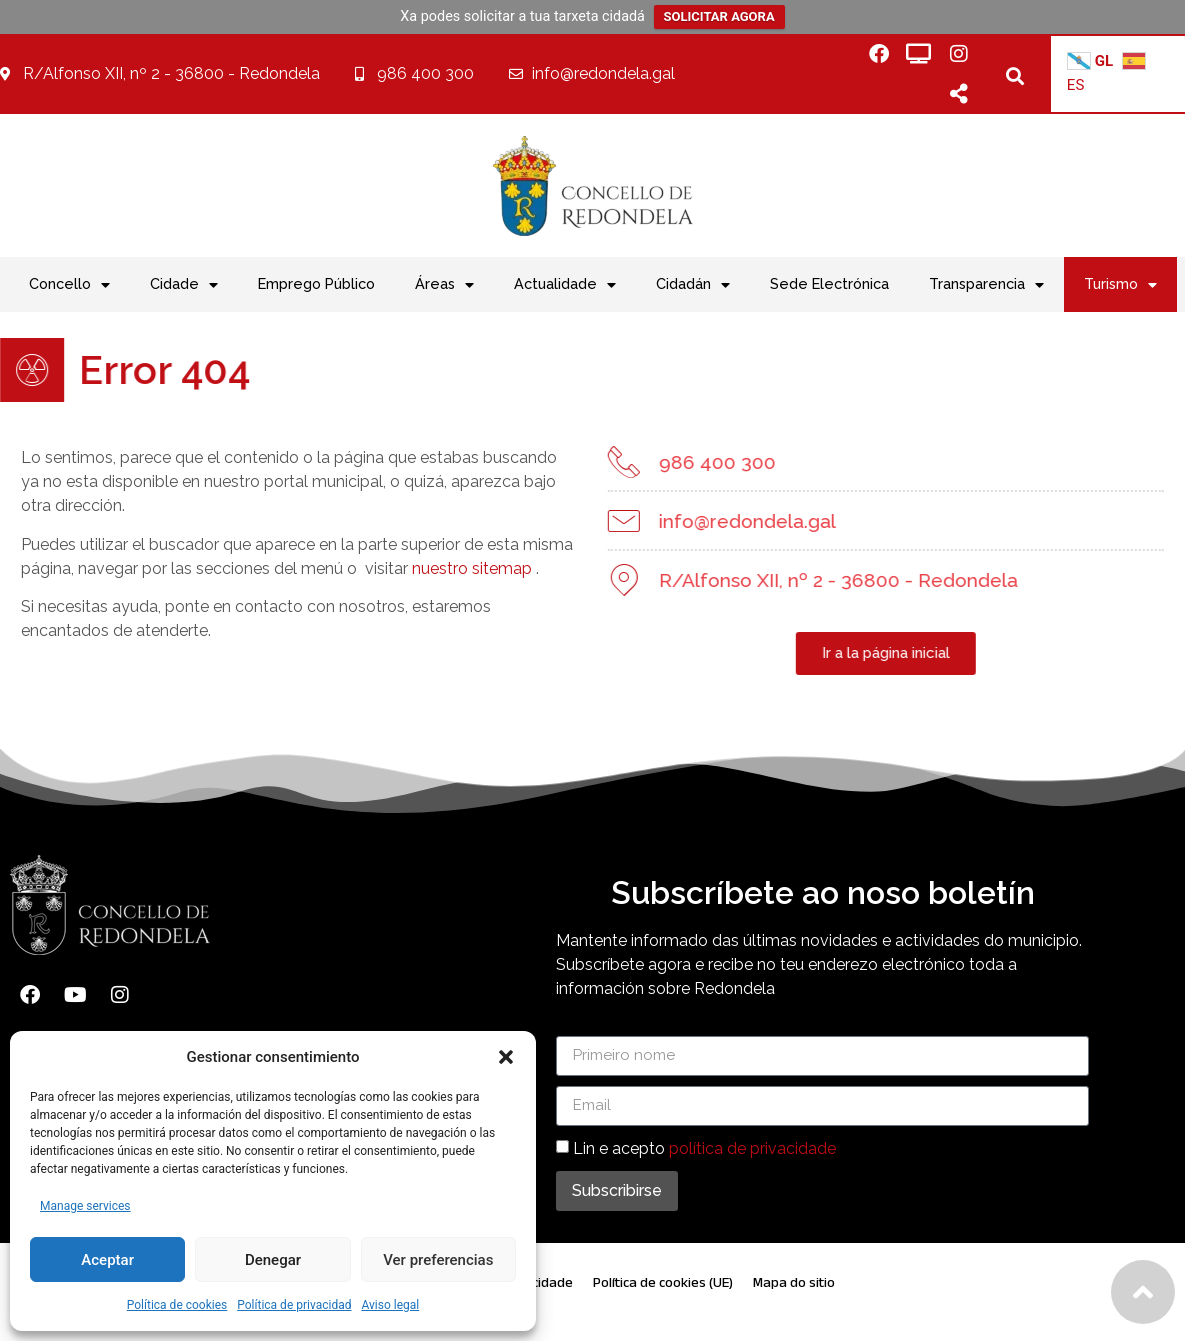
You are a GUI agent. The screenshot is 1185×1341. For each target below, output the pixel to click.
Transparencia (986, 285)
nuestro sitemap (437, 568)
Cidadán (693, 285)
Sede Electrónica (829, 283)
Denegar (273, 1260)
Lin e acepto (704, 1147)
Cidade (184, 285)
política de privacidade (752, 1147)
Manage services (85, 1206)
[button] (506, 1057)
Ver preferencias (438, 1260)
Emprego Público (316, 283)
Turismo (1120, 285)
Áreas (444, 285)
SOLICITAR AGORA (719, 16)
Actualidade (565, 285)
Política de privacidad (294, 1305)
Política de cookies (177, 1305)
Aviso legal (390, 1305)
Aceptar (107, 1260)
